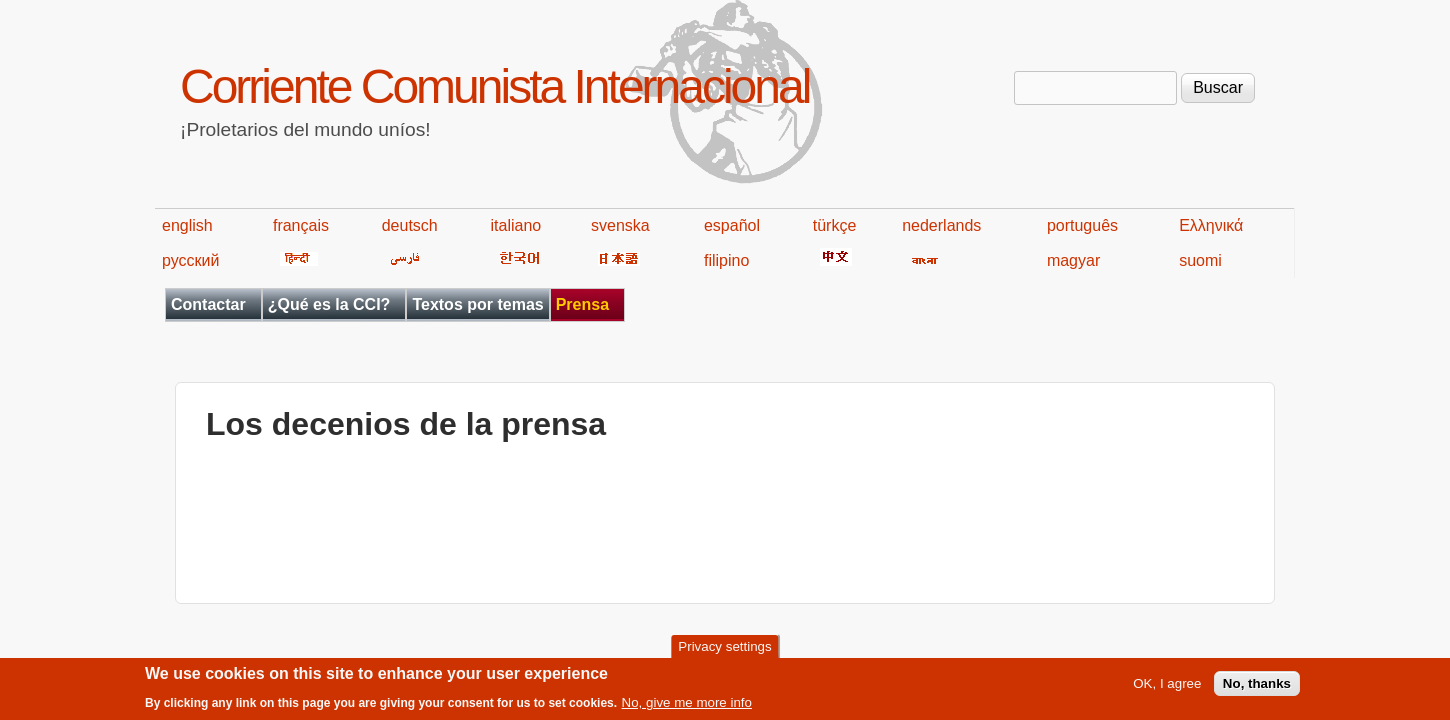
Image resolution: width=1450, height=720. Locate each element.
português (1082, 225)
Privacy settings (724, 651)
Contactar (208, 304)
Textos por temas (477, 304)
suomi (1200, 260)
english (187, 225)
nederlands (941, 225)
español (732, 225)
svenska (620, 225)
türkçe (835, 225)
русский (190, 260)
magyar (1073, 260)
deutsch (410, 225)
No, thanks (1257, 688)
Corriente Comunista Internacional (494, 86)
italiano (516, 225)
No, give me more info (687, 707)
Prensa (582, 304)
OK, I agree (1167, 688)
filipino (726, 260)
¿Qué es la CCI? (329, 304)
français (301, 225)
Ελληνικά (1211, 225)
